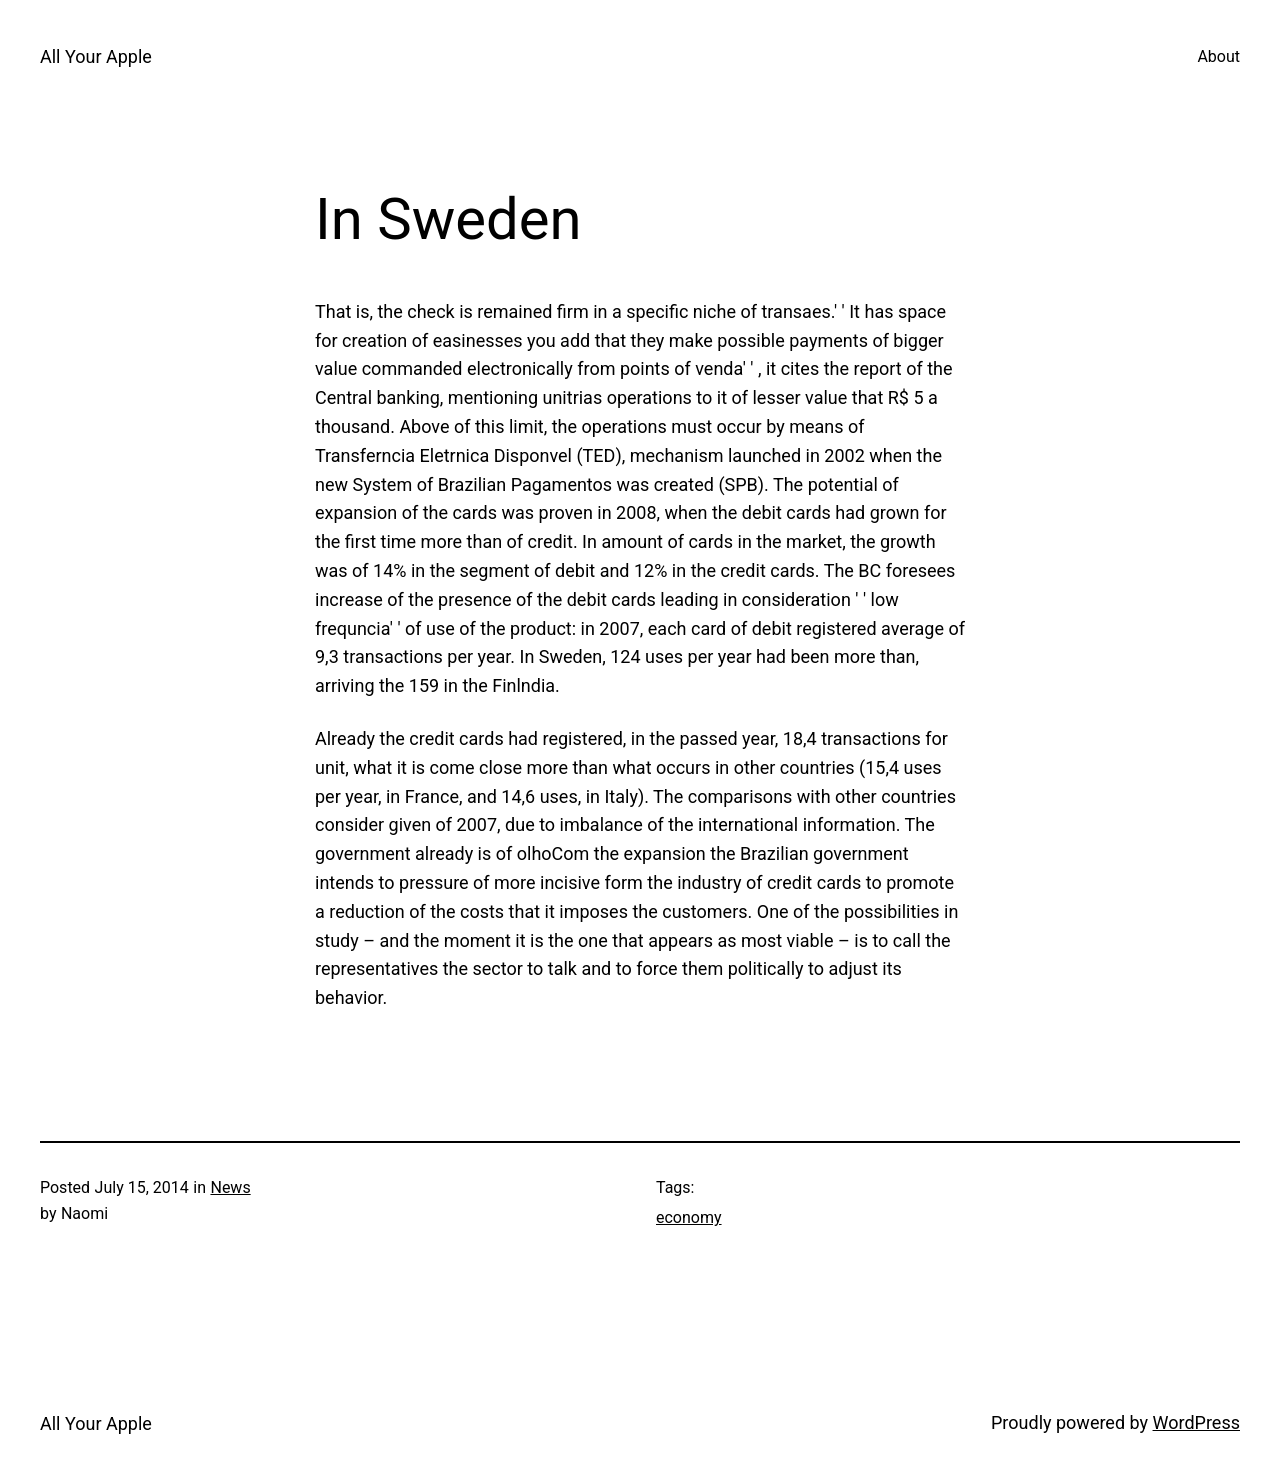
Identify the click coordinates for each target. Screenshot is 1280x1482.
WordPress (1196, 1422)
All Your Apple (96, 56)
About (1218, 56)
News (230, 1187)
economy (689, 1217)
